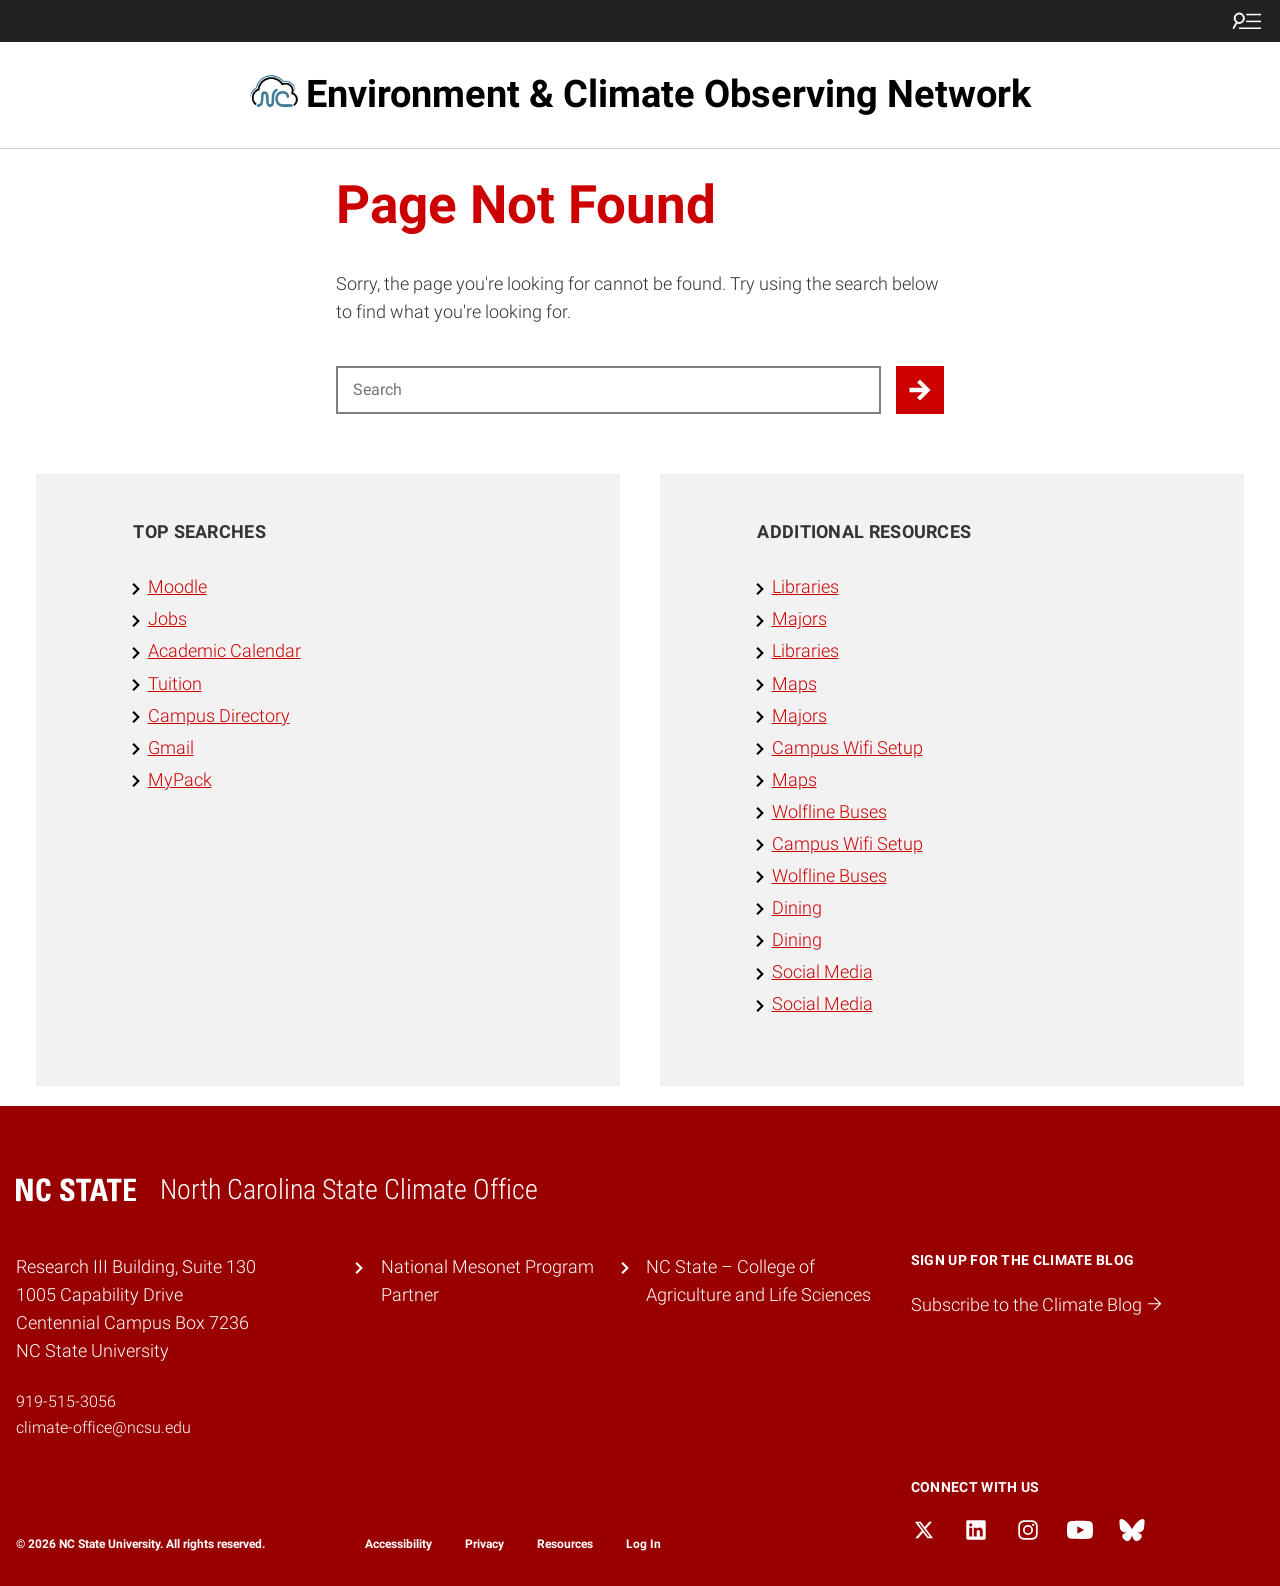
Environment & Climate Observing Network (668, 94)
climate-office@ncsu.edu (103, 1427)
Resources (565, 1544)
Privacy (484, 1544)
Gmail (171, 748)
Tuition (175, 684)
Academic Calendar (224, 651)
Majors (799, 619)
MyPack (180, 780)
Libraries (805, 587)
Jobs (167, 619)
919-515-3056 (66, 1401)
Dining (797, 908)
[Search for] (608, 390)
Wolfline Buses (829, 812)
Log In (643, 1544)
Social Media (822, 972)
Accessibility (398, 1544)
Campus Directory (219, 716)
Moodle (177, 587)
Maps (794, 684)
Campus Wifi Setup (847, 748)
